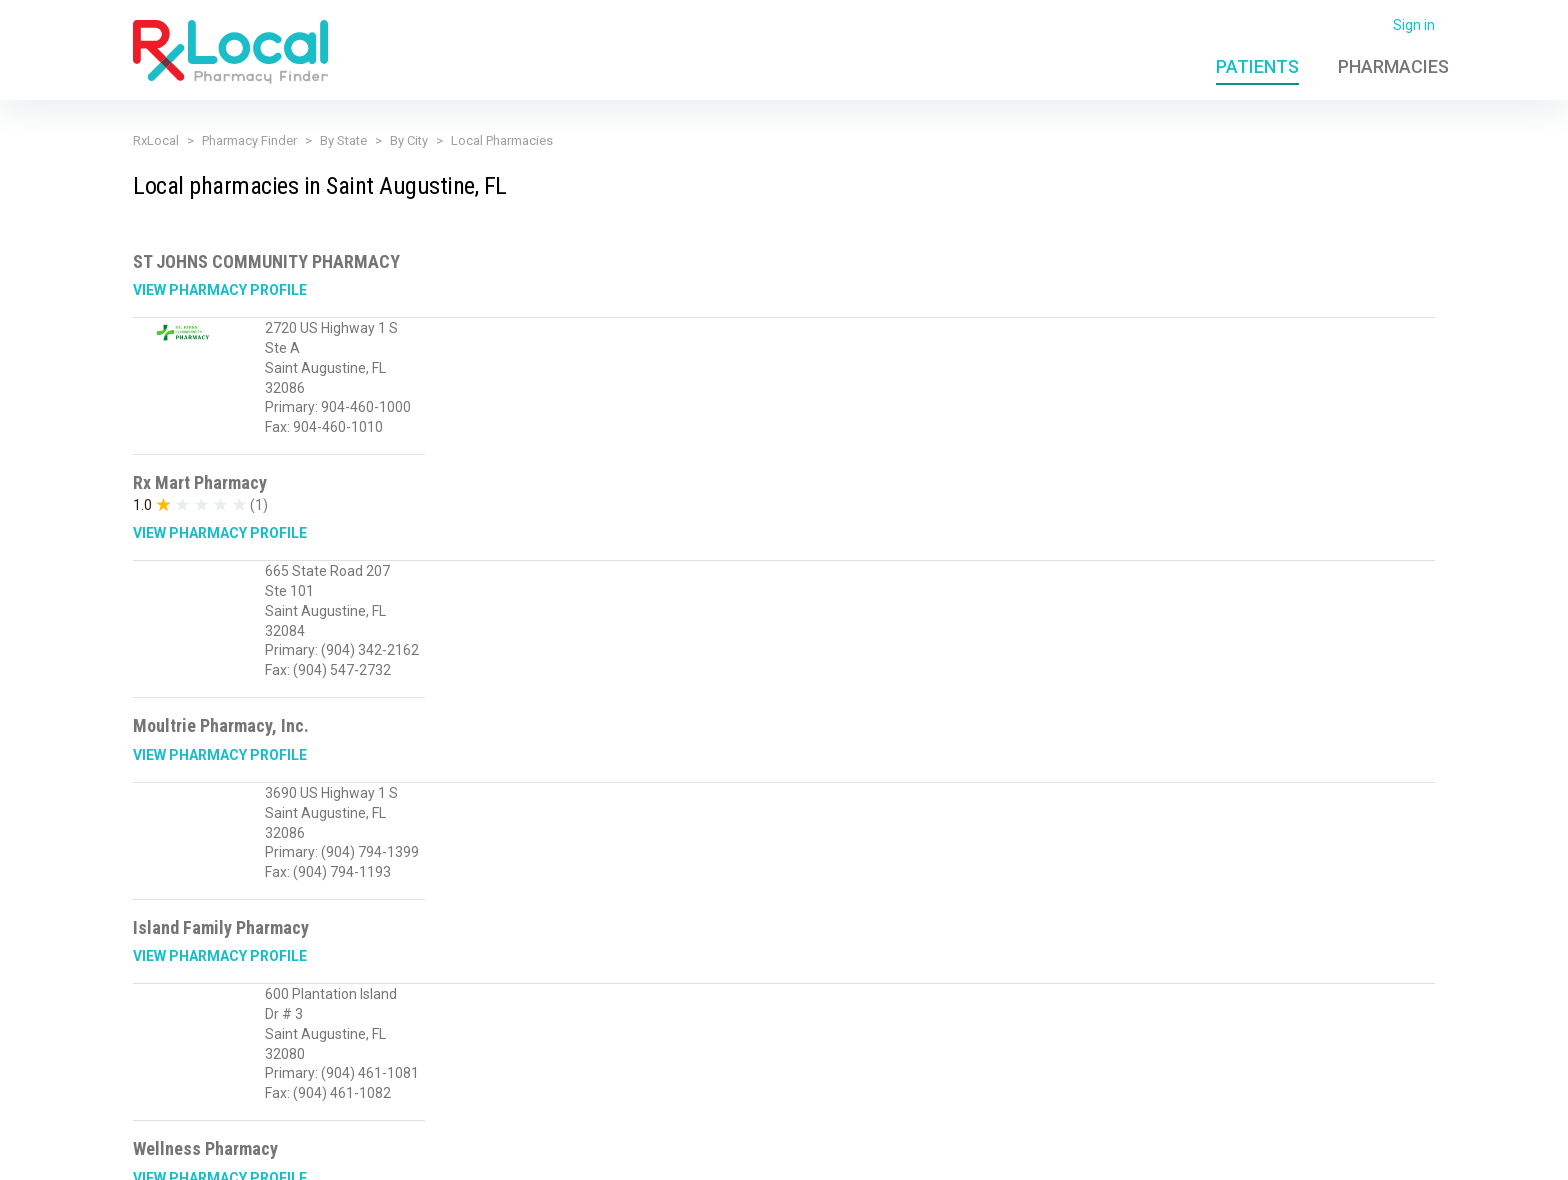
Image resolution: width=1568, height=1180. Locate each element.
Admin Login (1054, 1153)
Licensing (629, 1153)
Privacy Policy (438, 1153)
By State (343, 140)
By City (409, 140)
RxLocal (156, 140)
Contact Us (1188, 1153)
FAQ (1124, 1153)
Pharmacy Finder (249, 140)
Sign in (1414, 25)
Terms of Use (540, 1153)
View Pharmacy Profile (220, 290)
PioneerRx (1402, 1153)
